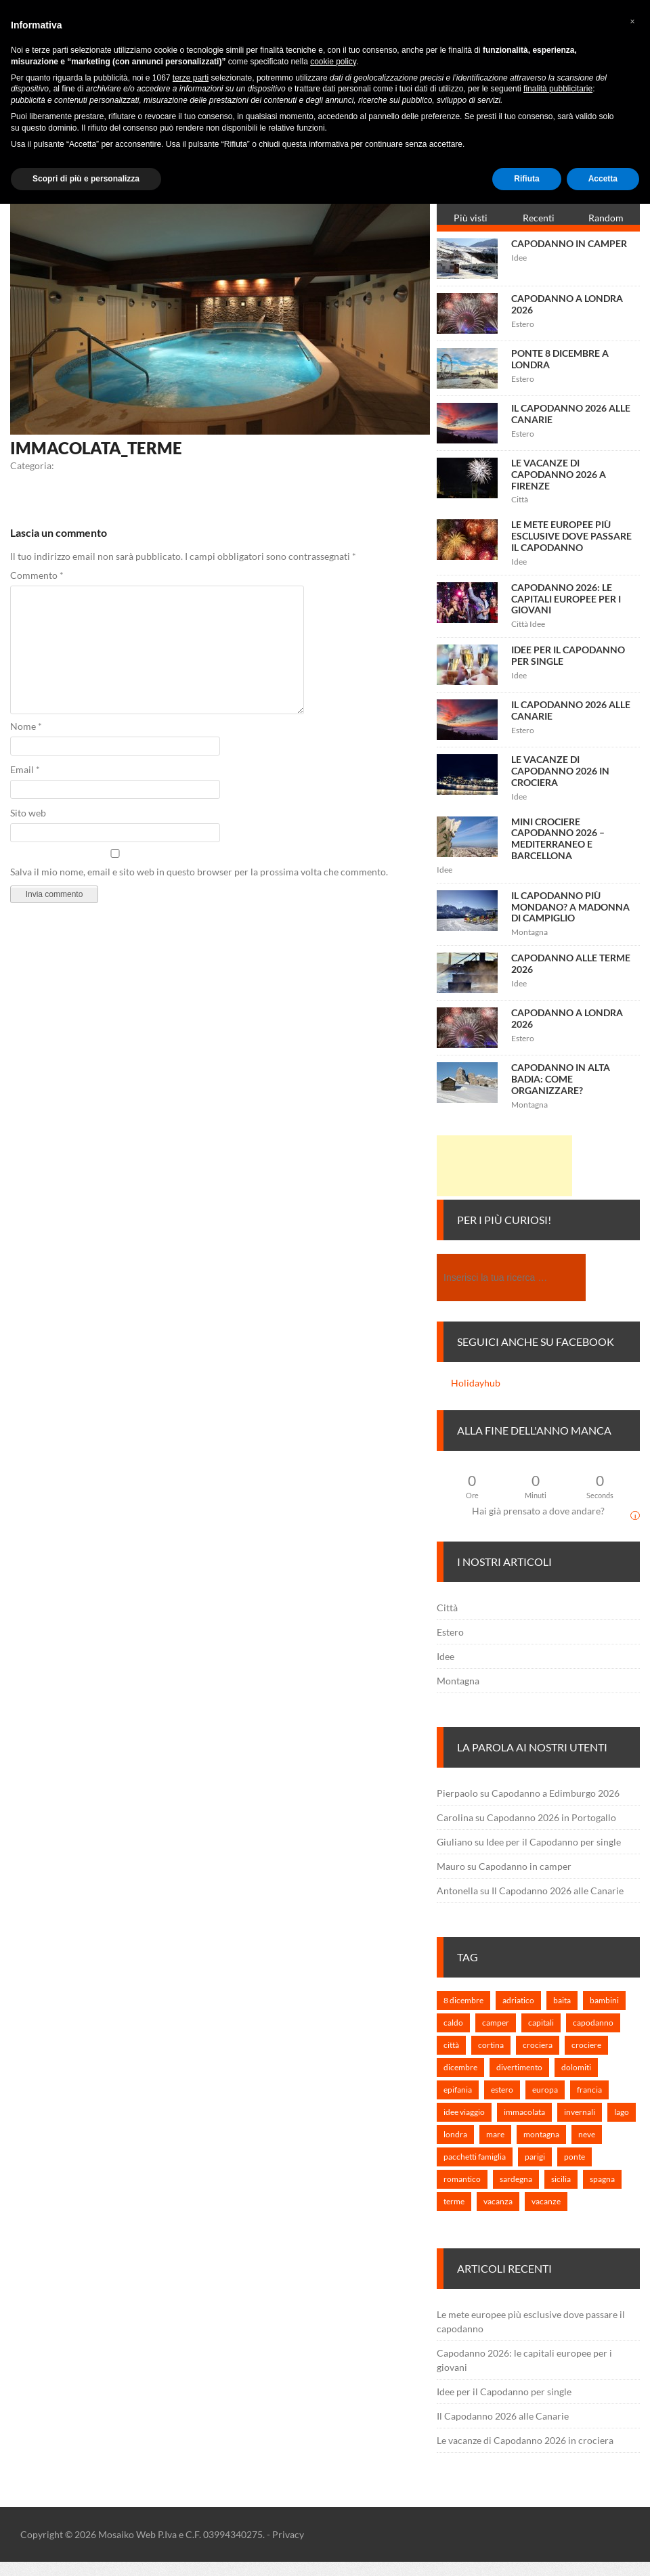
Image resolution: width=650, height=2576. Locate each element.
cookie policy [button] (333, 61)
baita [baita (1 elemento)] (562, 2000)
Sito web (28, 812)
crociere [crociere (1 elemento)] (586, 2045)
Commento (37, 575)
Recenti (539, 217)
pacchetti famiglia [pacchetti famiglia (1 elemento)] (474, 2157)
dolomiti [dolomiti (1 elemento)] (576, 2067)
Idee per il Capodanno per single (568, 655)
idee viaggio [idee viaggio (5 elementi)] (464, 2112)
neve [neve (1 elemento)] (586, 2134)
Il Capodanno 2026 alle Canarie (570, 413)
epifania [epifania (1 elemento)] (457, 2089)
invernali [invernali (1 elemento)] (579, 2112)
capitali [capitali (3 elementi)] (541, 2022)
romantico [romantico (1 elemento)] (462, 2179)
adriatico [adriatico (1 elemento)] (518, 2000)
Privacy (288, 2534)
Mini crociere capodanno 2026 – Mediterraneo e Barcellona (558, 838)
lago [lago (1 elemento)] (621, 2112)
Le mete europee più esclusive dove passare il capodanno (571, 536)
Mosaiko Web (127, 2534)
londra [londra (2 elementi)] (455, 2134)
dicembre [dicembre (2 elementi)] (460, 2067)
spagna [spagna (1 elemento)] (602, 2179)
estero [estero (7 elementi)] (502, 2089)
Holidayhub (475, 1383)
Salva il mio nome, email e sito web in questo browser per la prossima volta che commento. (199, 871)
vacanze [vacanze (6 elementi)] (546, 2201)
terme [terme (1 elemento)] (453, 2201)
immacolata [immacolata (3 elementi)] (524, 2112)
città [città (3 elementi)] (451, 2045)
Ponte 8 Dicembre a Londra (560, 358)
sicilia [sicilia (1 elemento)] (561, 2179)
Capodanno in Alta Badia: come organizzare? (560, 1079)
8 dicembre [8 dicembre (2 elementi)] (463, 2000)
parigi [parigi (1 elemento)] (535, 2157)
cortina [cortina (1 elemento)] (491, 2045)
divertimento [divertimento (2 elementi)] (519, 2067)
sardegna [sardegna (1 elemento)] (516, 2179)
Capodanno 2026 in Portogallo (551, 1817)
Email (25, 769)
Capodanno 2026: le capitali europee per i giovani (566, 599)
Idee (445, 1656)
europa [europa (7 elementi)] (545, 2089)
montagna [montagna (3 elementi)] (541, 2134)
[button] (632, 21)
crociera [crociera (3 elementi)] (537, 2045)
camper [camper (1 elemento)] (495, 2022)
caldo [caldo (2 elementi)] (453, 2022)
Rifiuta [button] (526, 178)
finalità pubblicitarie (557, 88)
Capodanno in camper (569, 243)
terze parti (191, 78)
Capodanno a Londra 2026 (567, 303)
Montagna (458, 1680)
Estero (450, 1632)
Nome (26, 726)
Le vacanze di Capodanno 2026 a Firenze (558, 474)
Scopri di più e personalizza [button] (85, 178)
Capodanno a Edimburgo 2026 (556, 1793)
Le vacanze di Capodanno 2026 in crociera (560, 771)
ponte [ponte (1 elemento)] (574, 2157)
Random (606, 217)
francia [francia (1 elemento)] (589, 2089)
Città (447, 1607)
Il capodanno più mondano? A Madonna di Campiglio (570, 907)
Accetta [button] (603, 178)
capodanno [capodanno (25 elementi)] (593, 2022)
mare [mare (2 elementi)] (495, 2134)
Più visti (471, 217)
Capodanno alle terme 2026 (570, 963)
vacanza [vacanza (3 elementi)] (498, 2201)
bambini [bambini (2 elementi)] (604, 2000)
